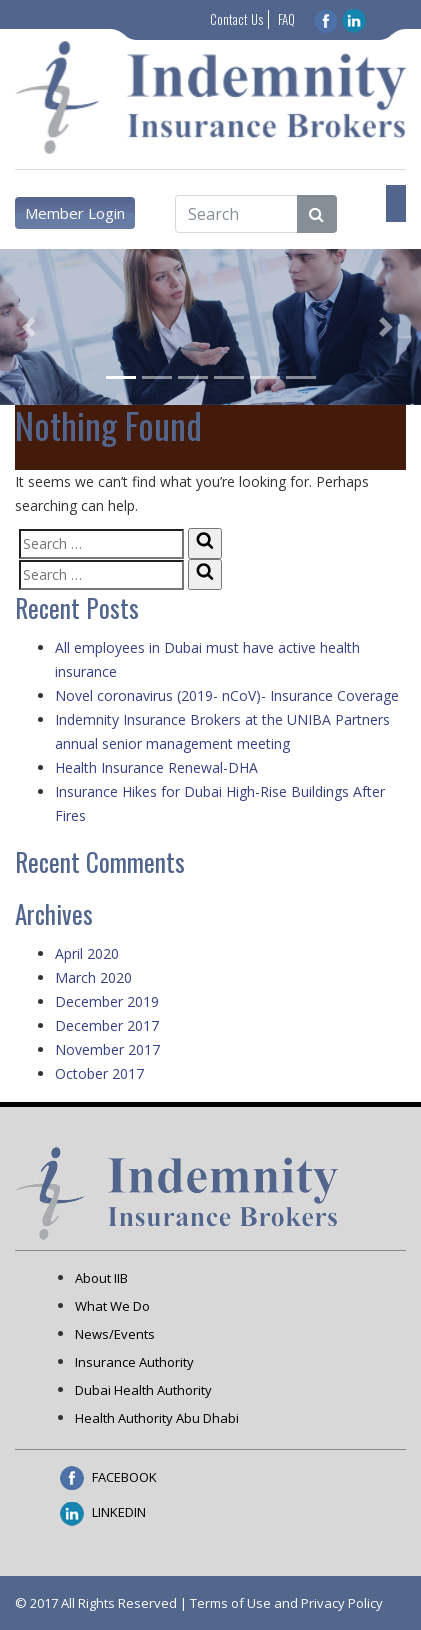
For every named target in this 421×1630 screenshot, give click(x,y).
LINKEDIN (103, 1512)
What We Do (112, 1306)
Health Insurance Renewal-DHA (156, 767)
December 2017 (107, 1025)
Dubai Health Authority (143, 1390)
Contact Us (236, 19)
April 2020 (87, 953)
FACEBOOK (108, 1477)
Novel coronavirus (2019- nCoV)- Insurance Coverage (227, 695)
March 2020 (93, 977)
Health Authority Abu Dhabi (157, 1418)
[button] (31, 327)
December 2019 (107, 1001)
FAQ (286, 19)
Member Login (75, 213)
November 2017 (107, 1049)
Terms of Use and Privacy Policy (286, 1603)
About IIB (101, 1278)
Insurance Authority (134, 1362)
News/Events (115, 1334)
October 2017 (99, 1073)
